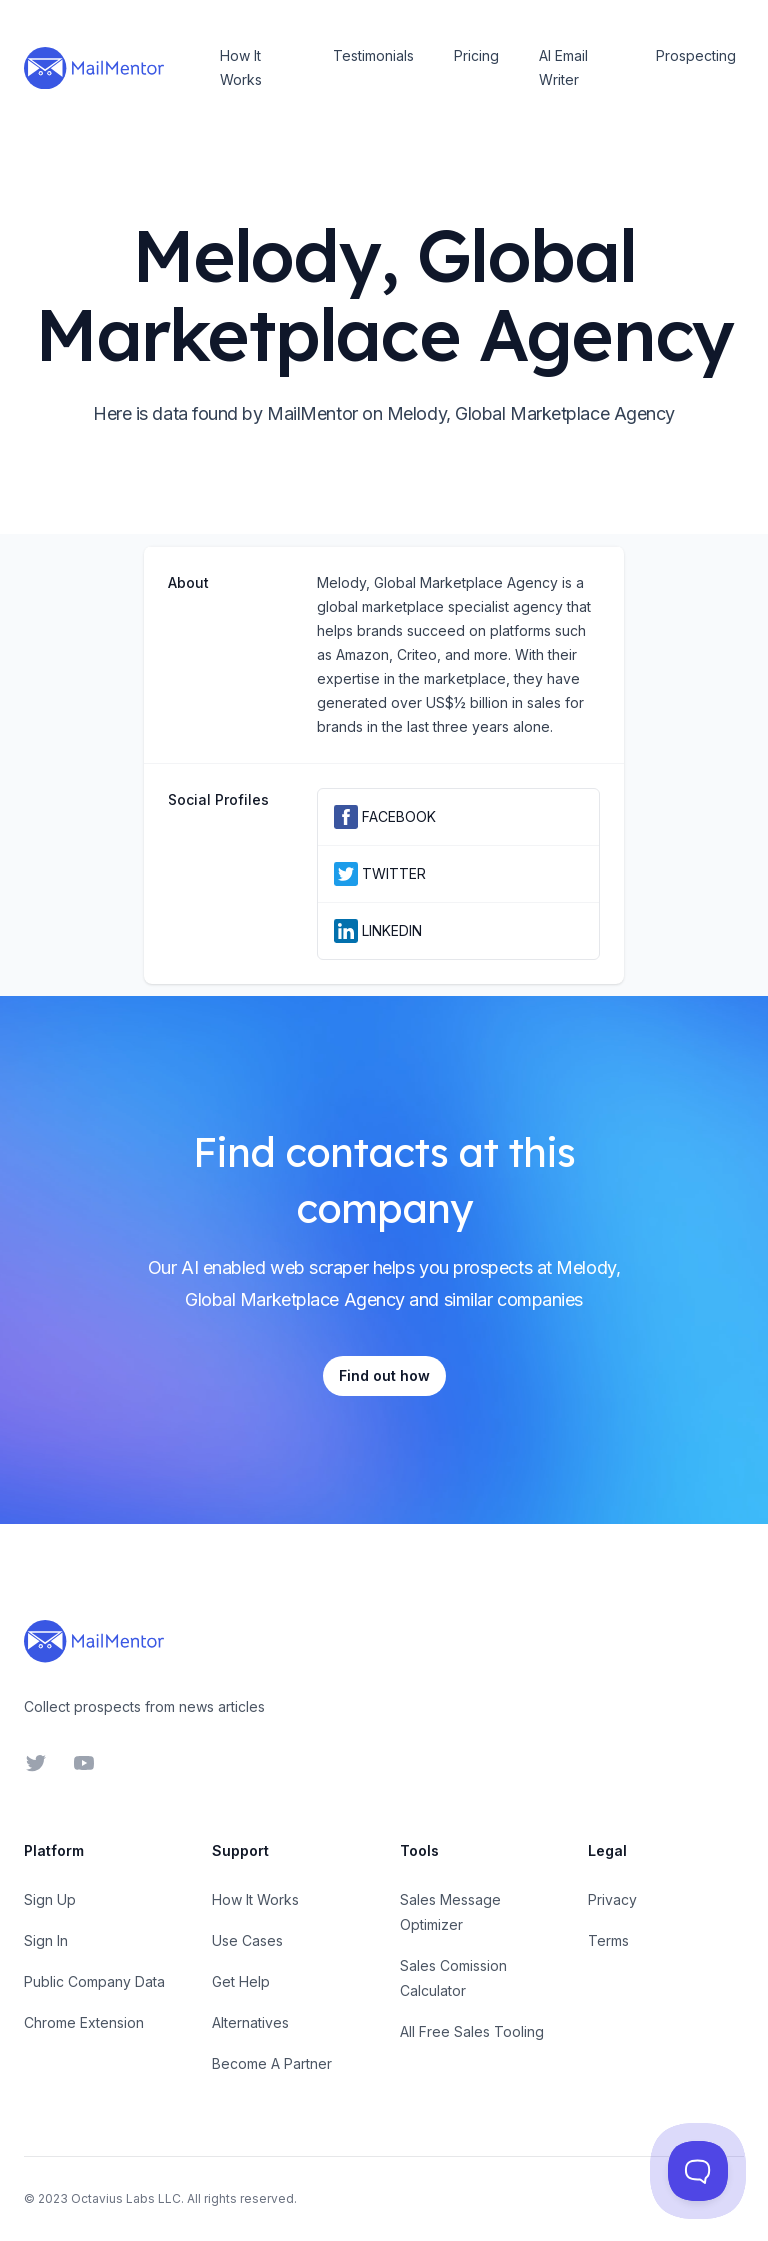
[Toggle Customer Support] (698, 2171)
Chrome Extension (84, 2022)
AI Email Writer (563, 67)
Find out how (384, 1375)
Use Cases (247, 1940)
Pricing (476, 55)
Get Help (241, 1981)
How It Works (241, 67)
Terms (608, 1940)
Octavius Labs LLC (126, 2198)
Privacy (612, 1899)
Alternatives (250, 2022)
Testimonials (373, 55)
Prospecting (696, 55)
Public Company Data (94, 1981)
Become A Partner (272, 2063)
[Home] (94, 68)
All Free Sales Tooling (472, 2031)
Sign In (46, 1940)
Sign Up (50, 1899)
